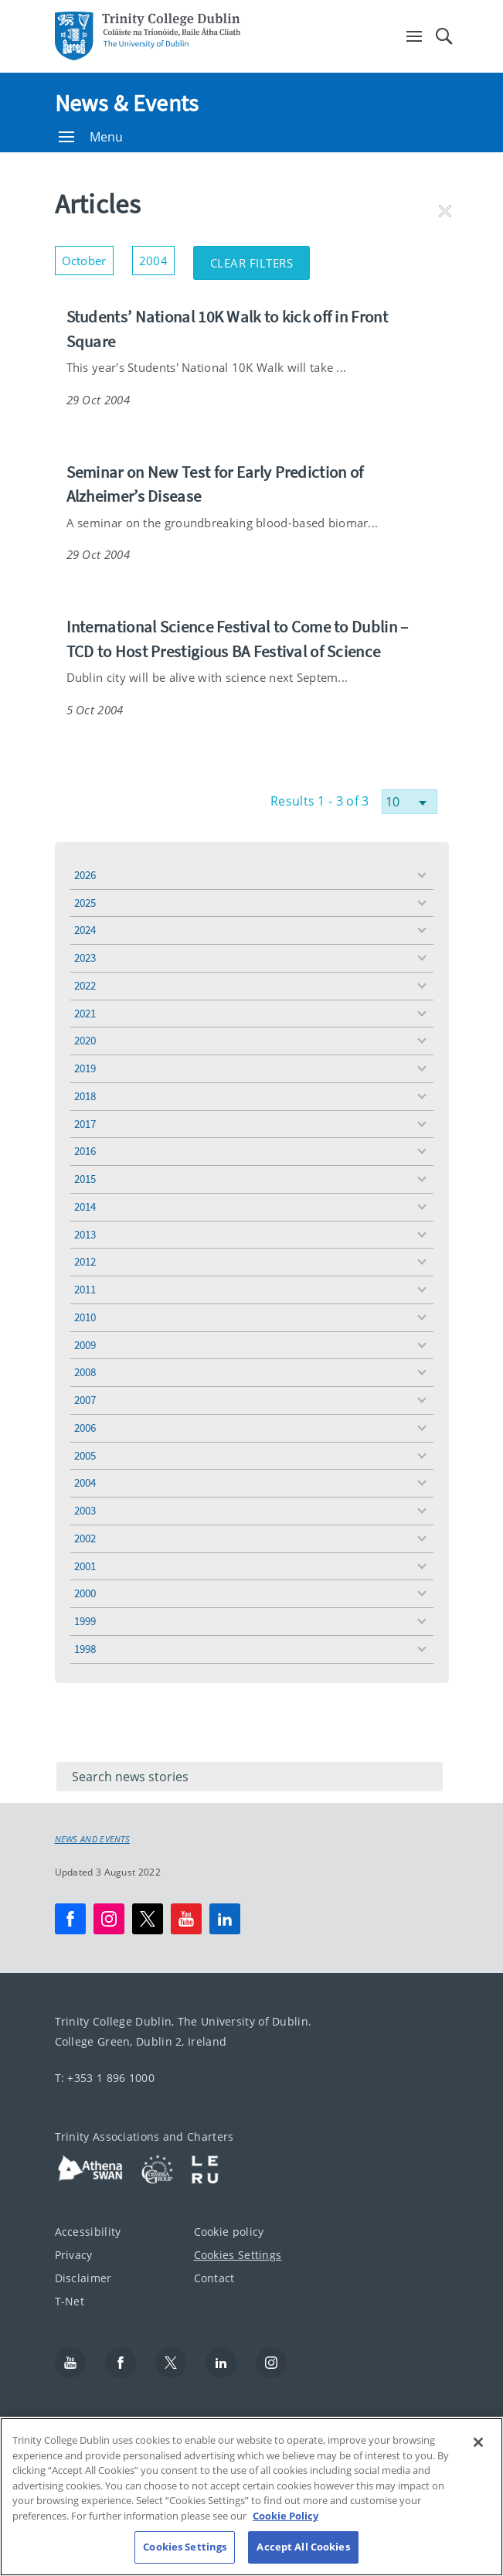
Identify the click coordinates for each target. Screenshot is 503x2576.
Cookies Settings (238, 2254)
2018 (85, 1096)
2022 (85, 985)
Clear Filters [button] (260, 258)
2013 (85, 1234)
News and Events (93, 1839)
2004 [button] (157, 257)
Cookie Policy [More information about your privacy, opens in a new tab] (285, 2531)
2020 (85, 1040)
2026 (85, 874)
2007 (85, 1399)
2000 (85, 1593)
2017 (85, 1123)
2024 (85, 929)
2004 (85, 1482)
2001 (85, 1566)
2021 (85, 1013)
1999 (85, 1620)
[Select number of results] (409, 801)
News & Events (127, 103)
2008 (85, 1372)
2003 (85, 1510)
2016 (85, 1150)
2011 (85, 1289)
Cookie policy (229, 2231)
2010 (85, 1317)
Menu (91, 136)
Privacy (74, 2254)
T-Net (70, 2301)
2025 (85, 902)
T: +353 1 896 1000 (105, 2077)
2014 (85, 1206)
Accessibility (88, 2231)
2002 (85, 1538)
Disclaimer (83, 2278)
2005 (85, 1455)
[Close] (478, 2458)
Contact (214, 2278)
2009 (85, 1344)
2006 (85, 1427)
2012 (85, 1261)
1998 (85, 1648)
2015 (85, 1178)
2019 (85, 1068)
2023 (85, 957)
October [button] (88, 257)
